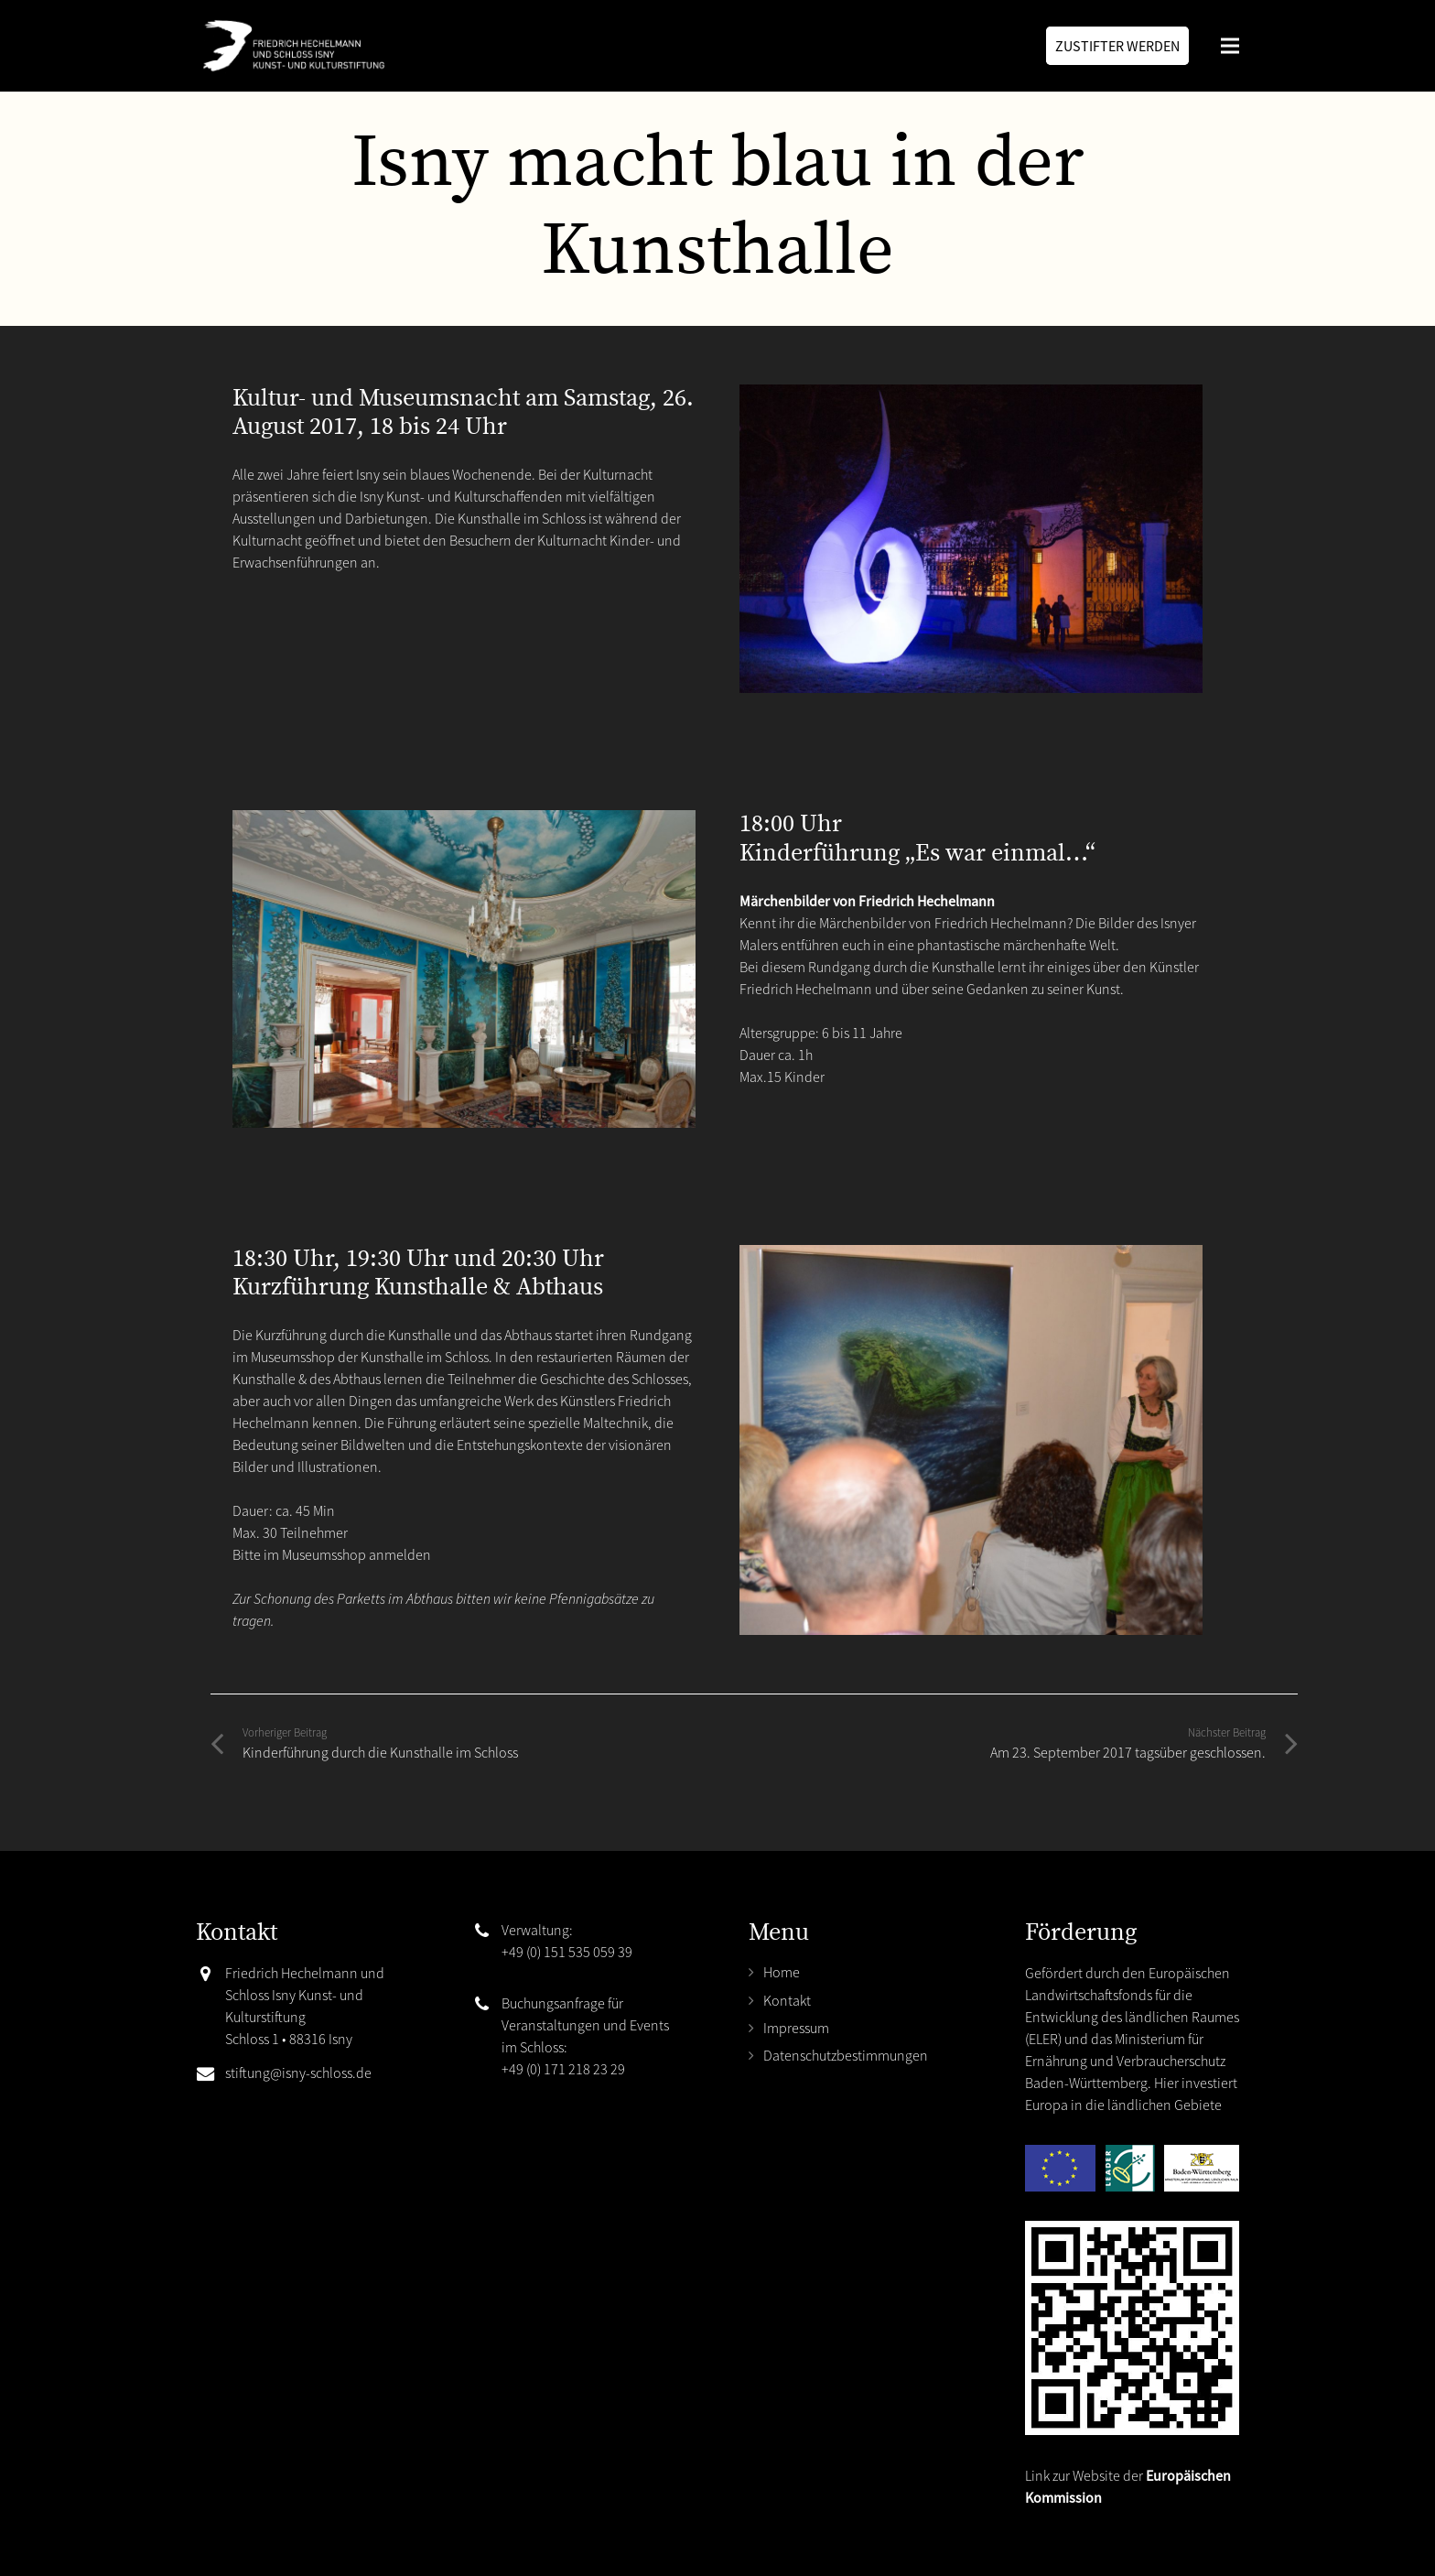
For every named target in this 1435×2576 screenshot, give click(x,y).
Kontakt (787, 2000)
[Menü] (1230, 46)
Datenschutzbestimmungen (845, 2055)
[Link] (290, 45)
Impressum (796, 2028)
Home (781, 1972)
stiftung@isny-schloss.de (298, 2072)
